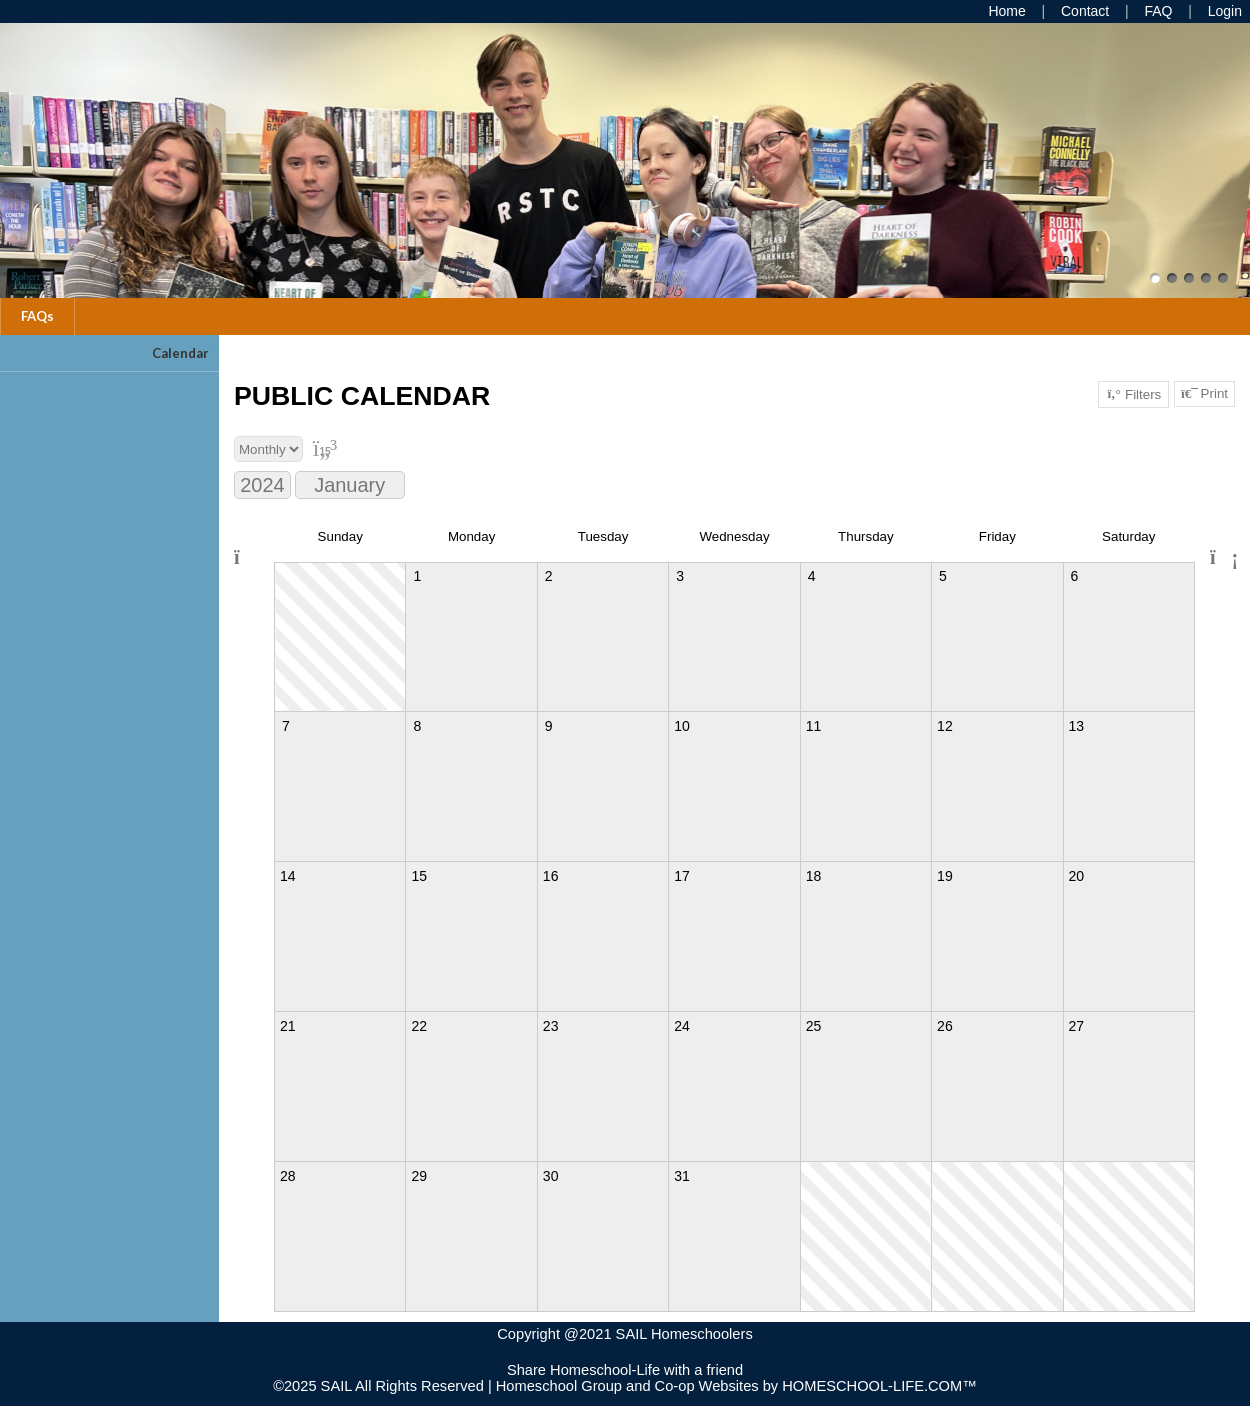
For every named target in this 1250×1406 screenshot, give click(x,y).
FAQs (37, 316)
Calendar (180, 353)
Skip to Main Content (625, 1354)
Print (1204, 394)
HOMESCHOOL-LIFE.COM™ (879, 1386)
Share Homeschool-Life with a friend (625, 1370)
